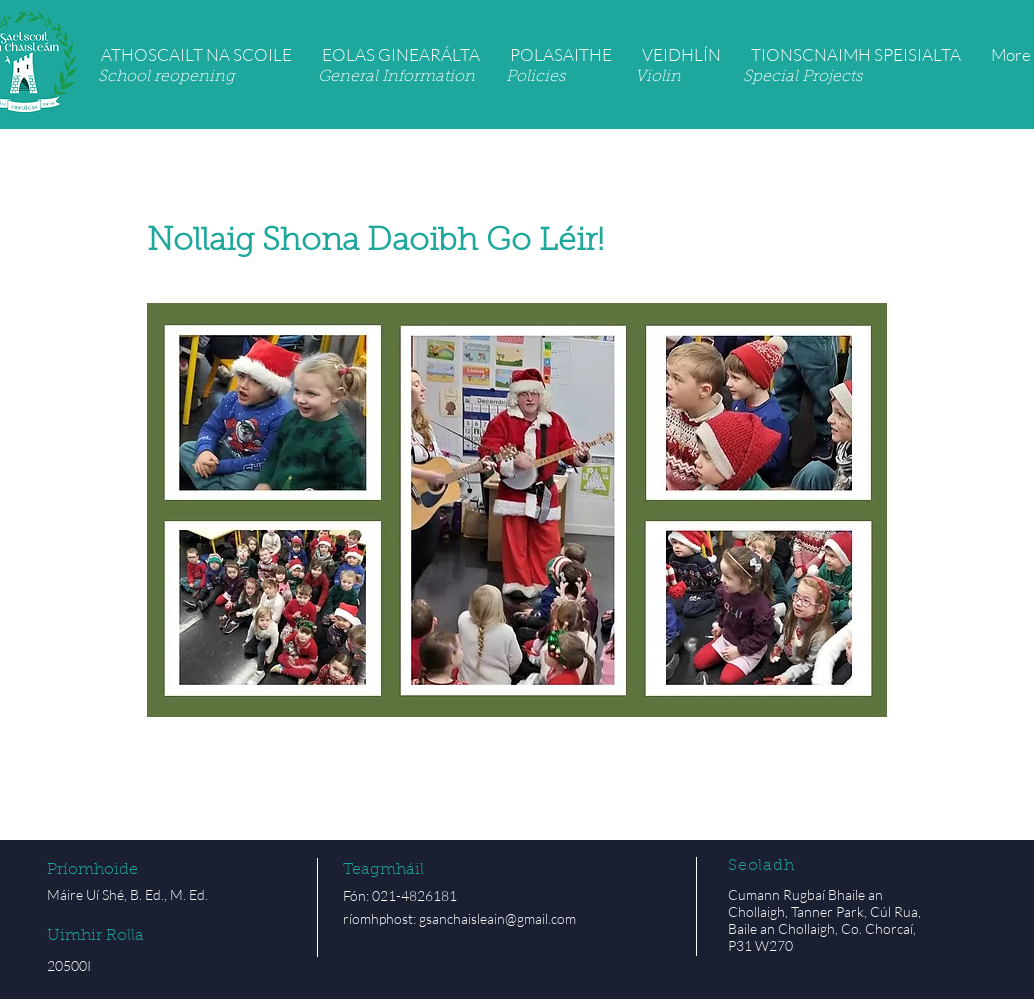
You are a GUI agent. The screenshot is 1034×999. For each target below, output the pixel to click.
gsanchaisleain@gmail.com (497, 918)
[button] (196, 54)
